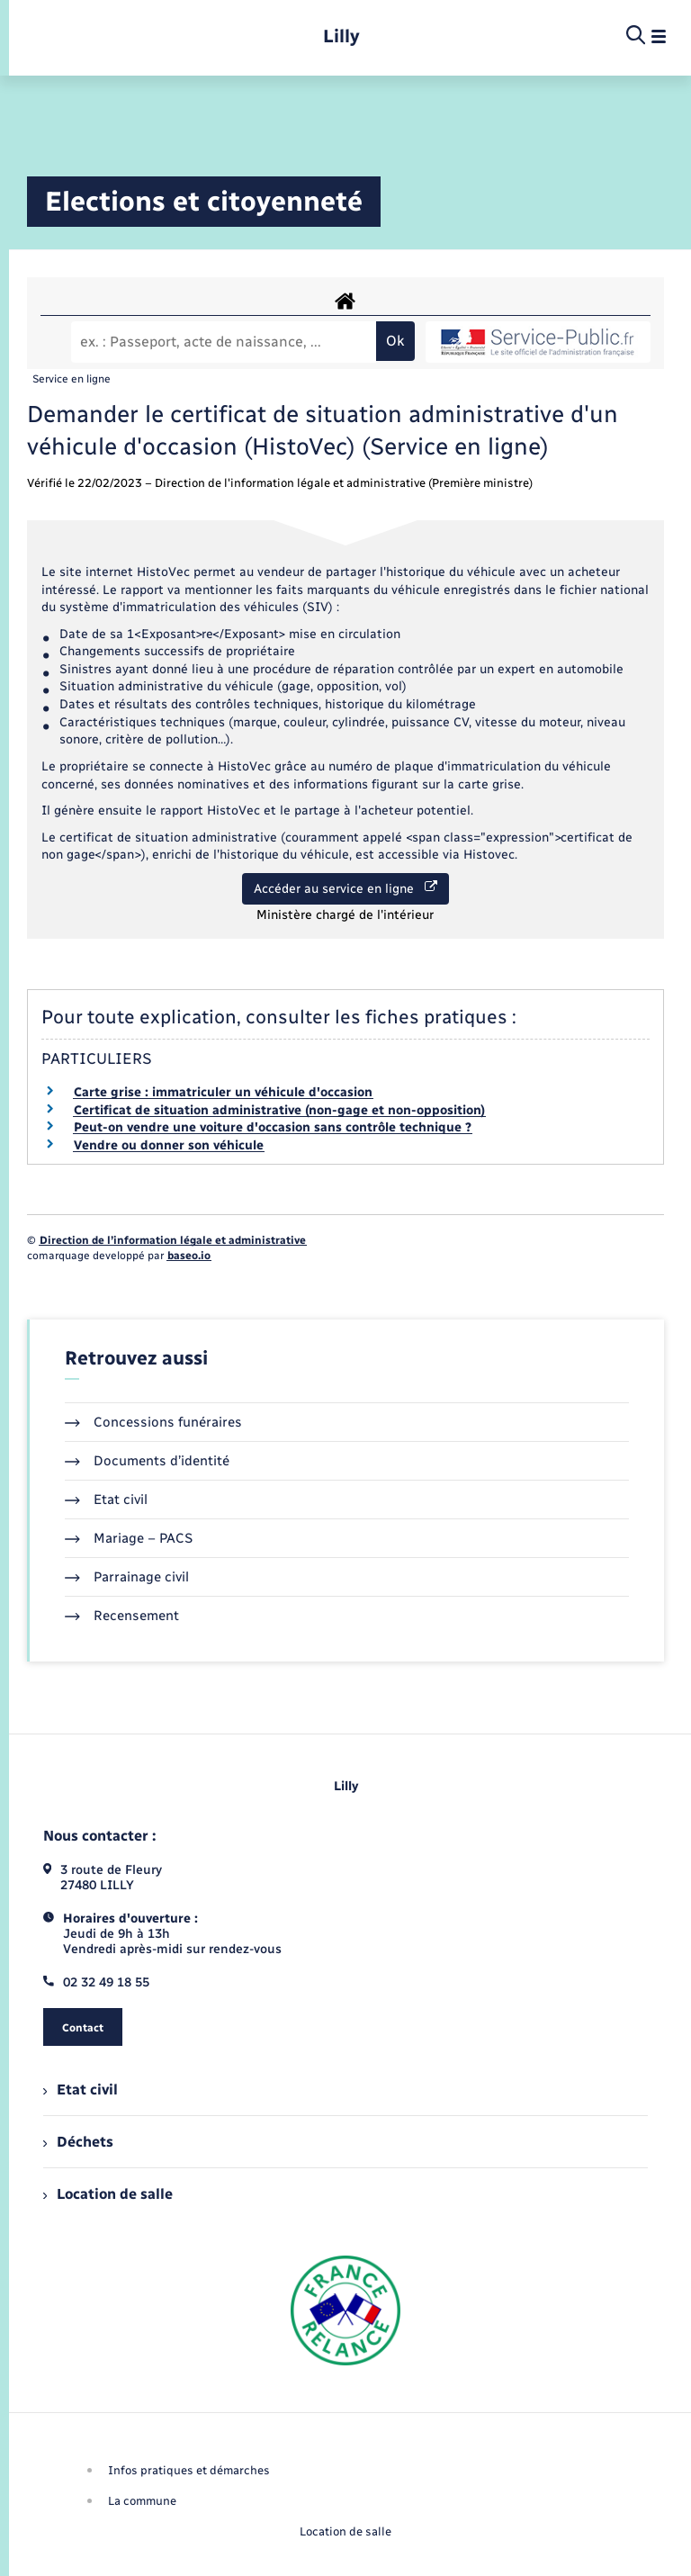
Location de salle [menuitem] (108, 2193)
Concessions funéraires (153, 1422)
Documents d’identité (147, 1461)
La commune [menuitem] (142, 2501)
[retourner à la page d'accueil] (341, 36)
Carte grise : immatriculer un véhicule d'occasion (223, 1092)
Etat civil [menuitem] (80, 2089)
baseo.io (189, 1255)
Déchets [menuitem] (78, 2141)
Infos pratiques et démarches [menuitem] (189, 2470)
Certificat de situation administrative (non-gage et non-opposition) (279, 1110)
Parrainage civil (127, 1577)
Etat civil (106, 1499)
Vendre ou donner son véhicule (169, 1145)
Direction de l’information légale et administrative (173, 1240)
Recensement (122, 1616)
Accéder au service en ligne (345, 888)
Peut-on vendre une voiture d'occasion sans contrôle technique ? (272, 1127)
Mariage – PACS (129, 1538)
